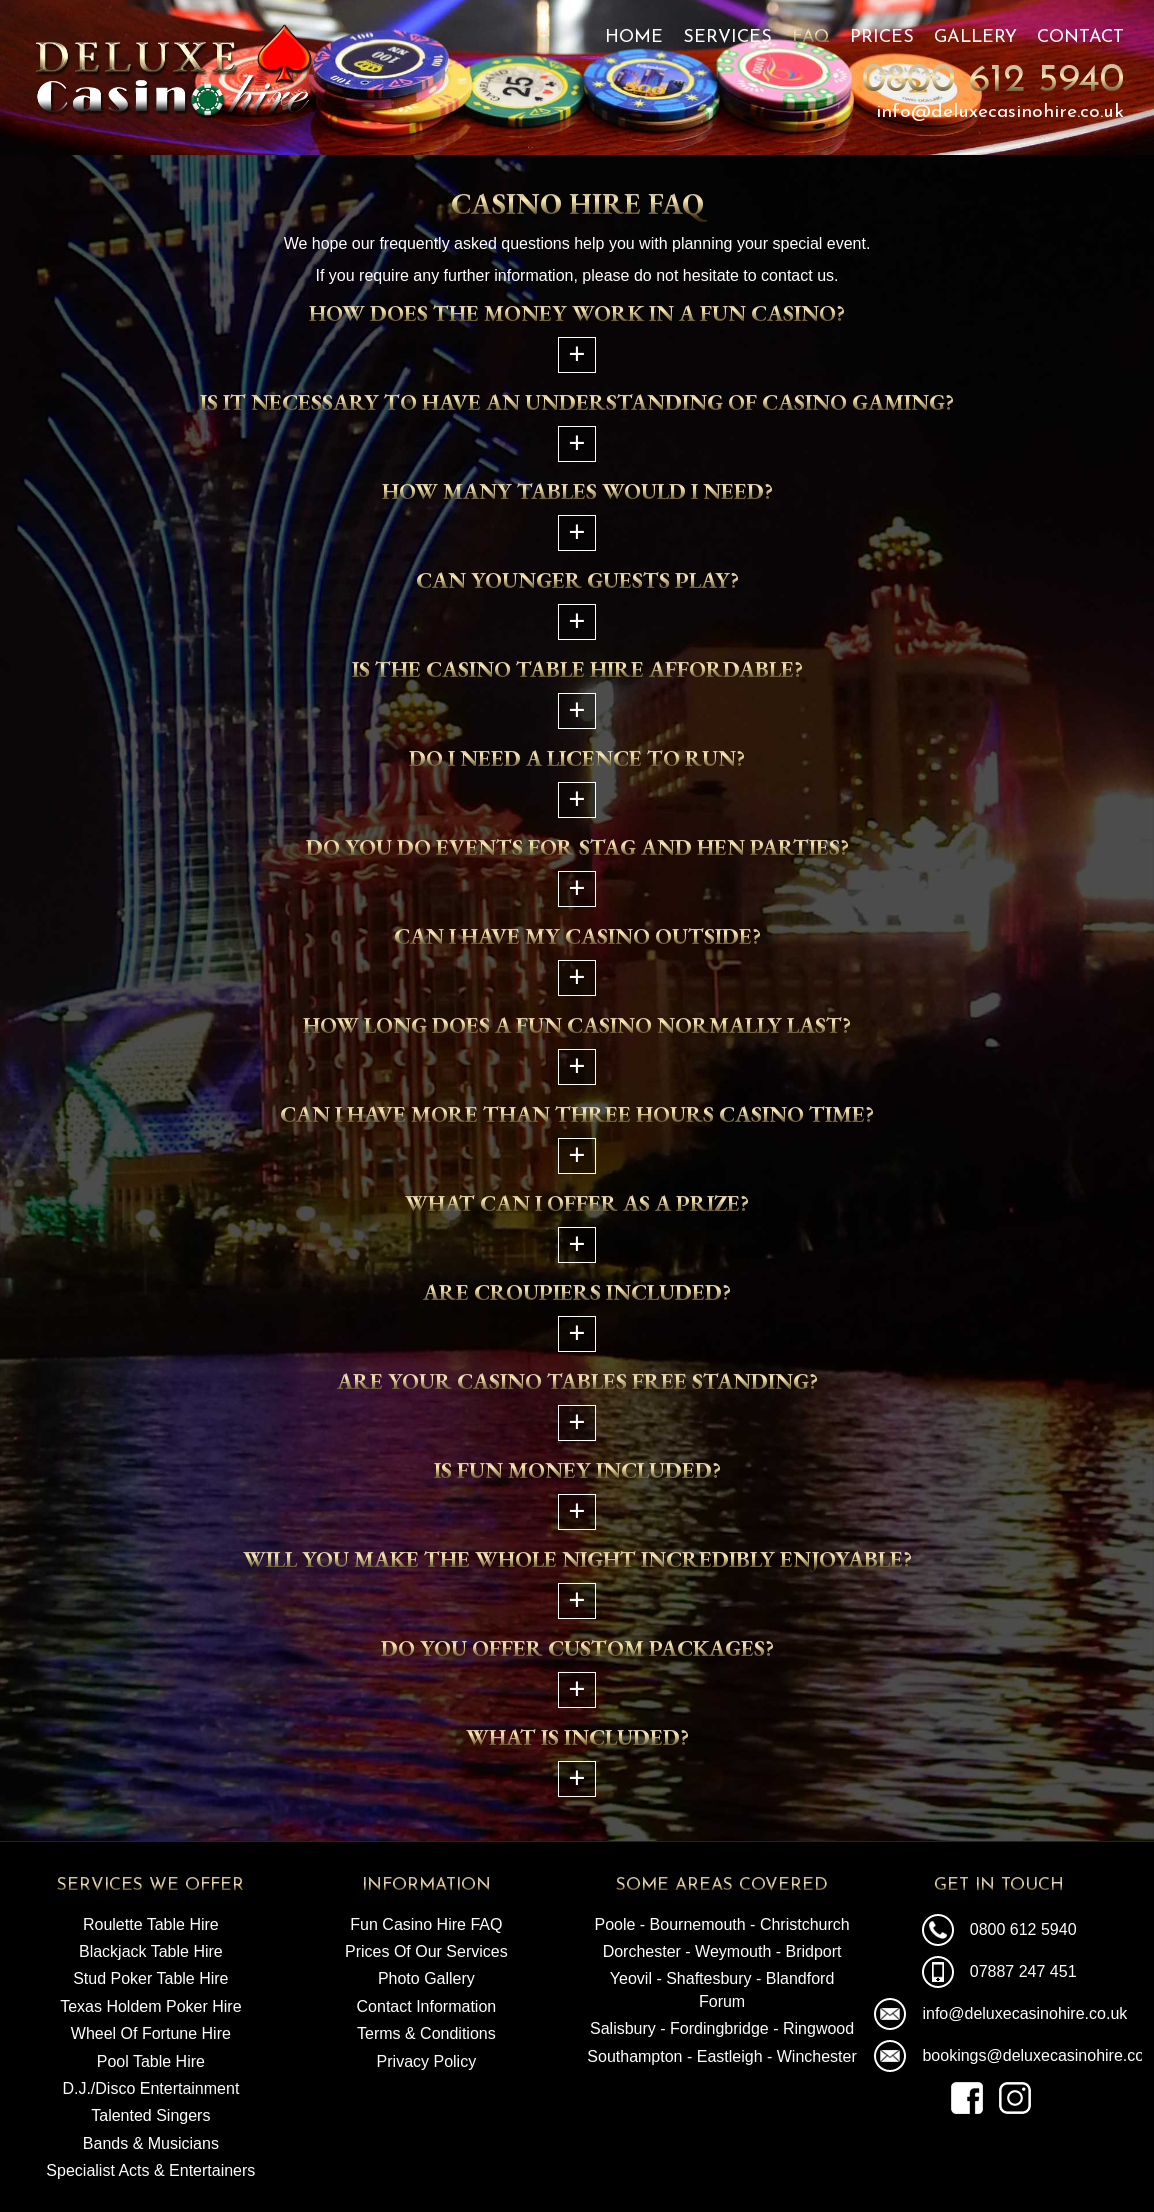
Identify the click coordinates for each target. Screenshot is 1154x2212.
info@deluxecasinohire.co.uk (1000, 112)
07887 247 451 (1023, 1971)
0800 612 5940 (993, 81)
